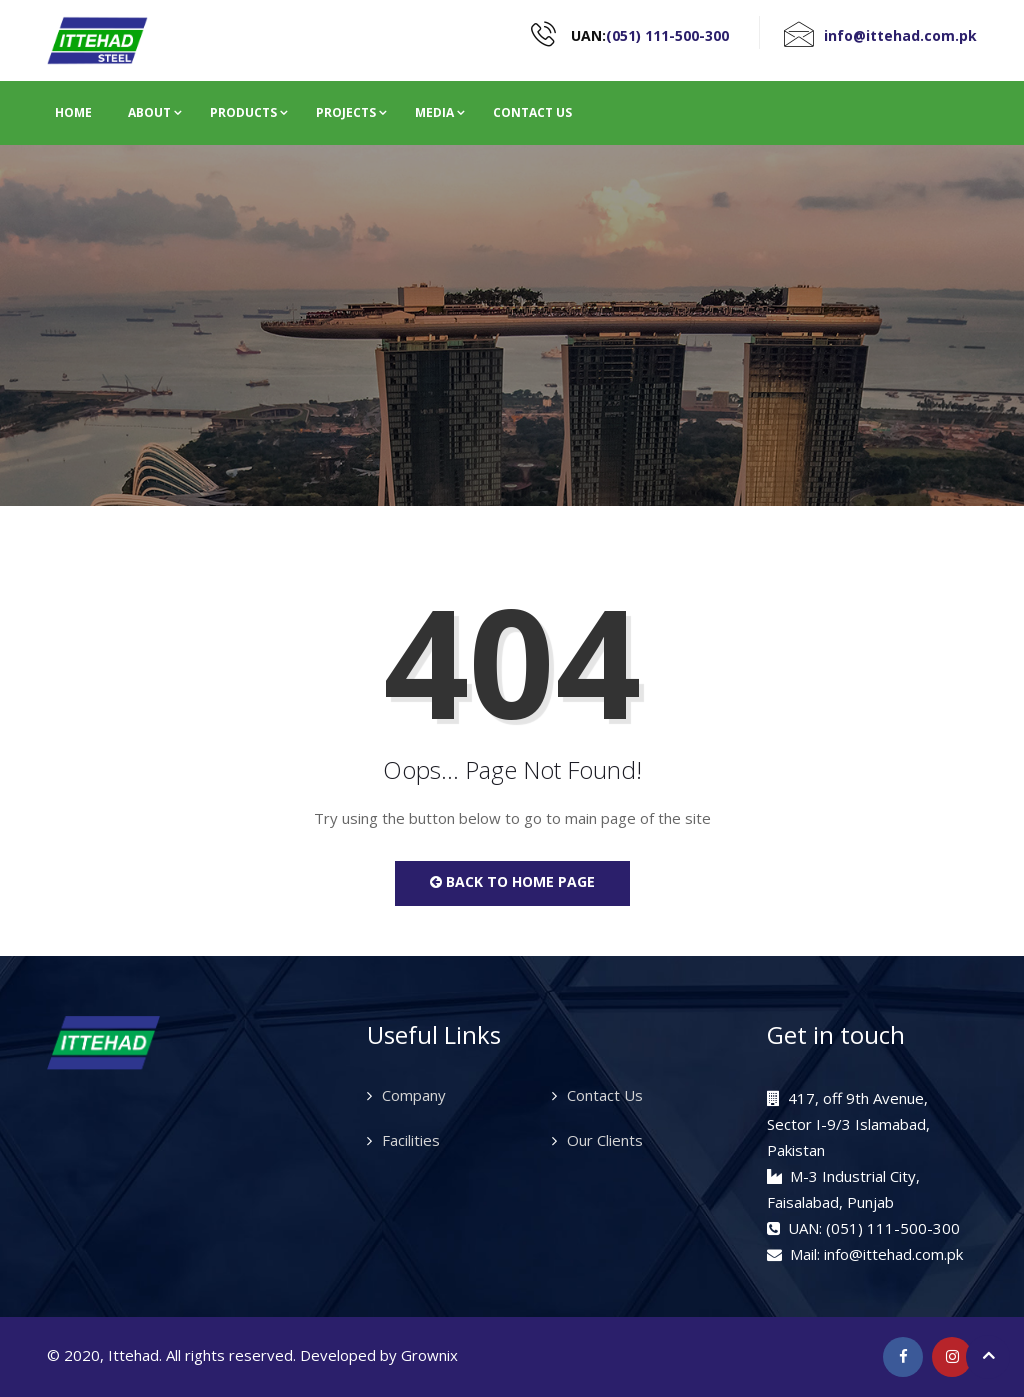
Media (434, 112)
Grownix (429, 1355)
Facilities (411, 1140)
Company (414, 1095)
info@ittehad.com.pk (900, 35)
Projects (346, 112)
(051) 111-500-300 (667, 35)
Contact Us (532, 112)
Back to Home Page (512, 881)
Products (243, 112)
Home (73, 112)
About (149, 112)
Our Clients (605, 1140)
